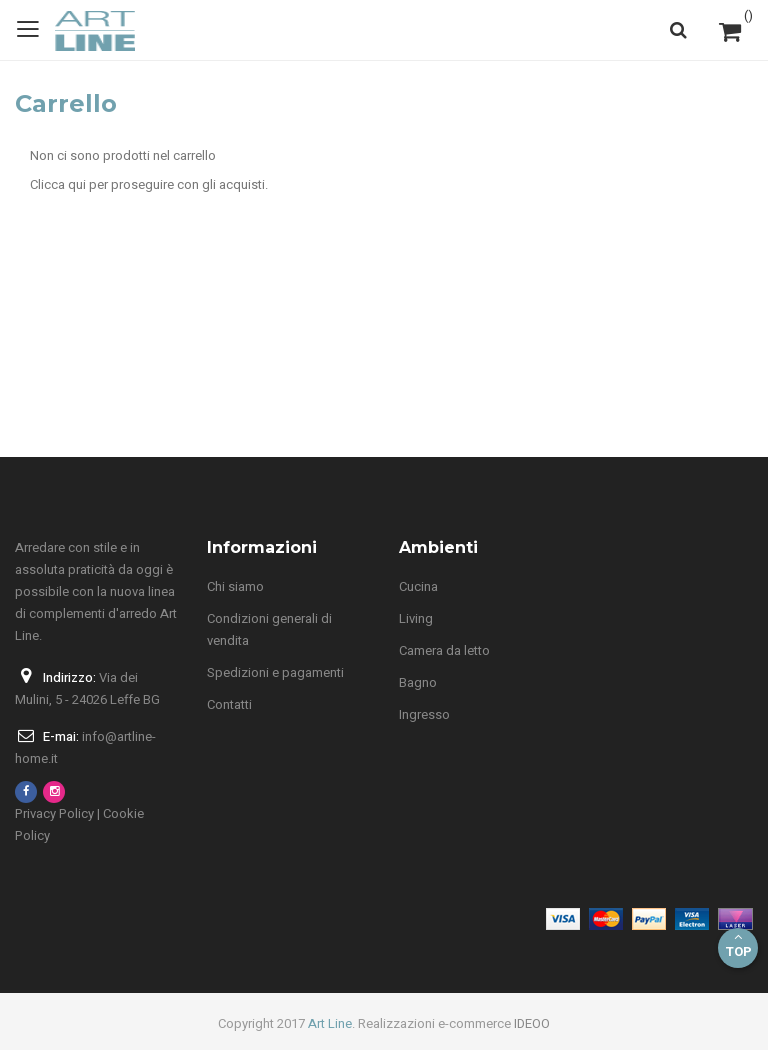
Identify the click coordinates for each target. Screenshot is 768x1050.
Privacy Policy (54, 813)
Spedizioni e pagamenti (275, 672)
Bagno (418, 682)
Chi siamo (235, 586)
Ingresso (424, 714)
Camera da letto (444, 650)
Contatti (229, 704)
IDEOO (532, 1023)
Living (416, 618)
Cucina (418, 586)
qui (77, 184)
